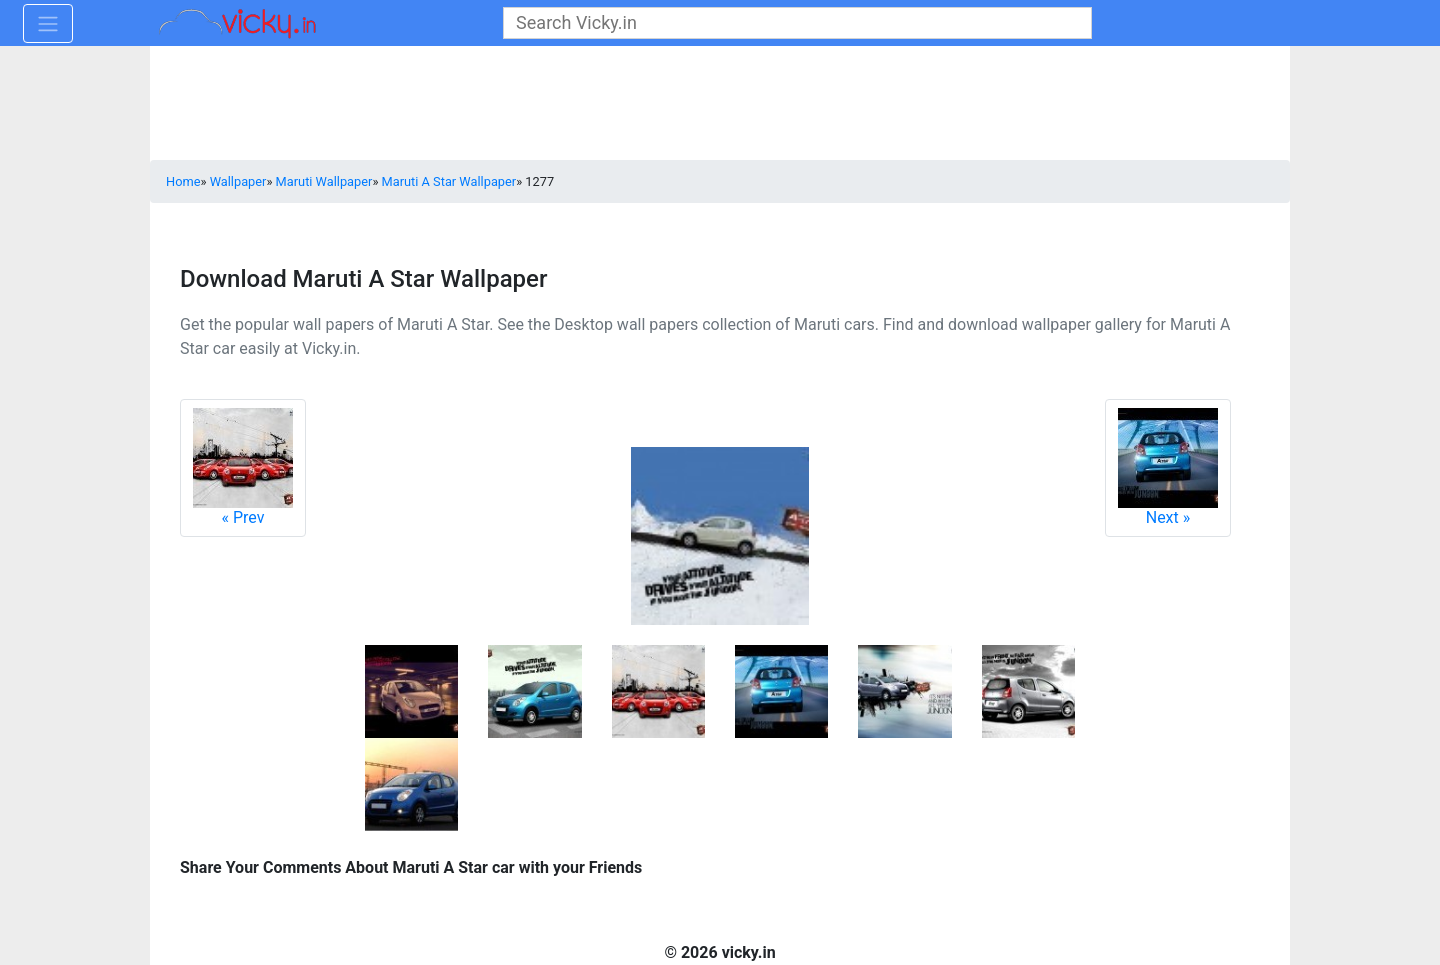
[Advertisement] (720, 105)
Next (1168, 467)
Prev (243, 467)
